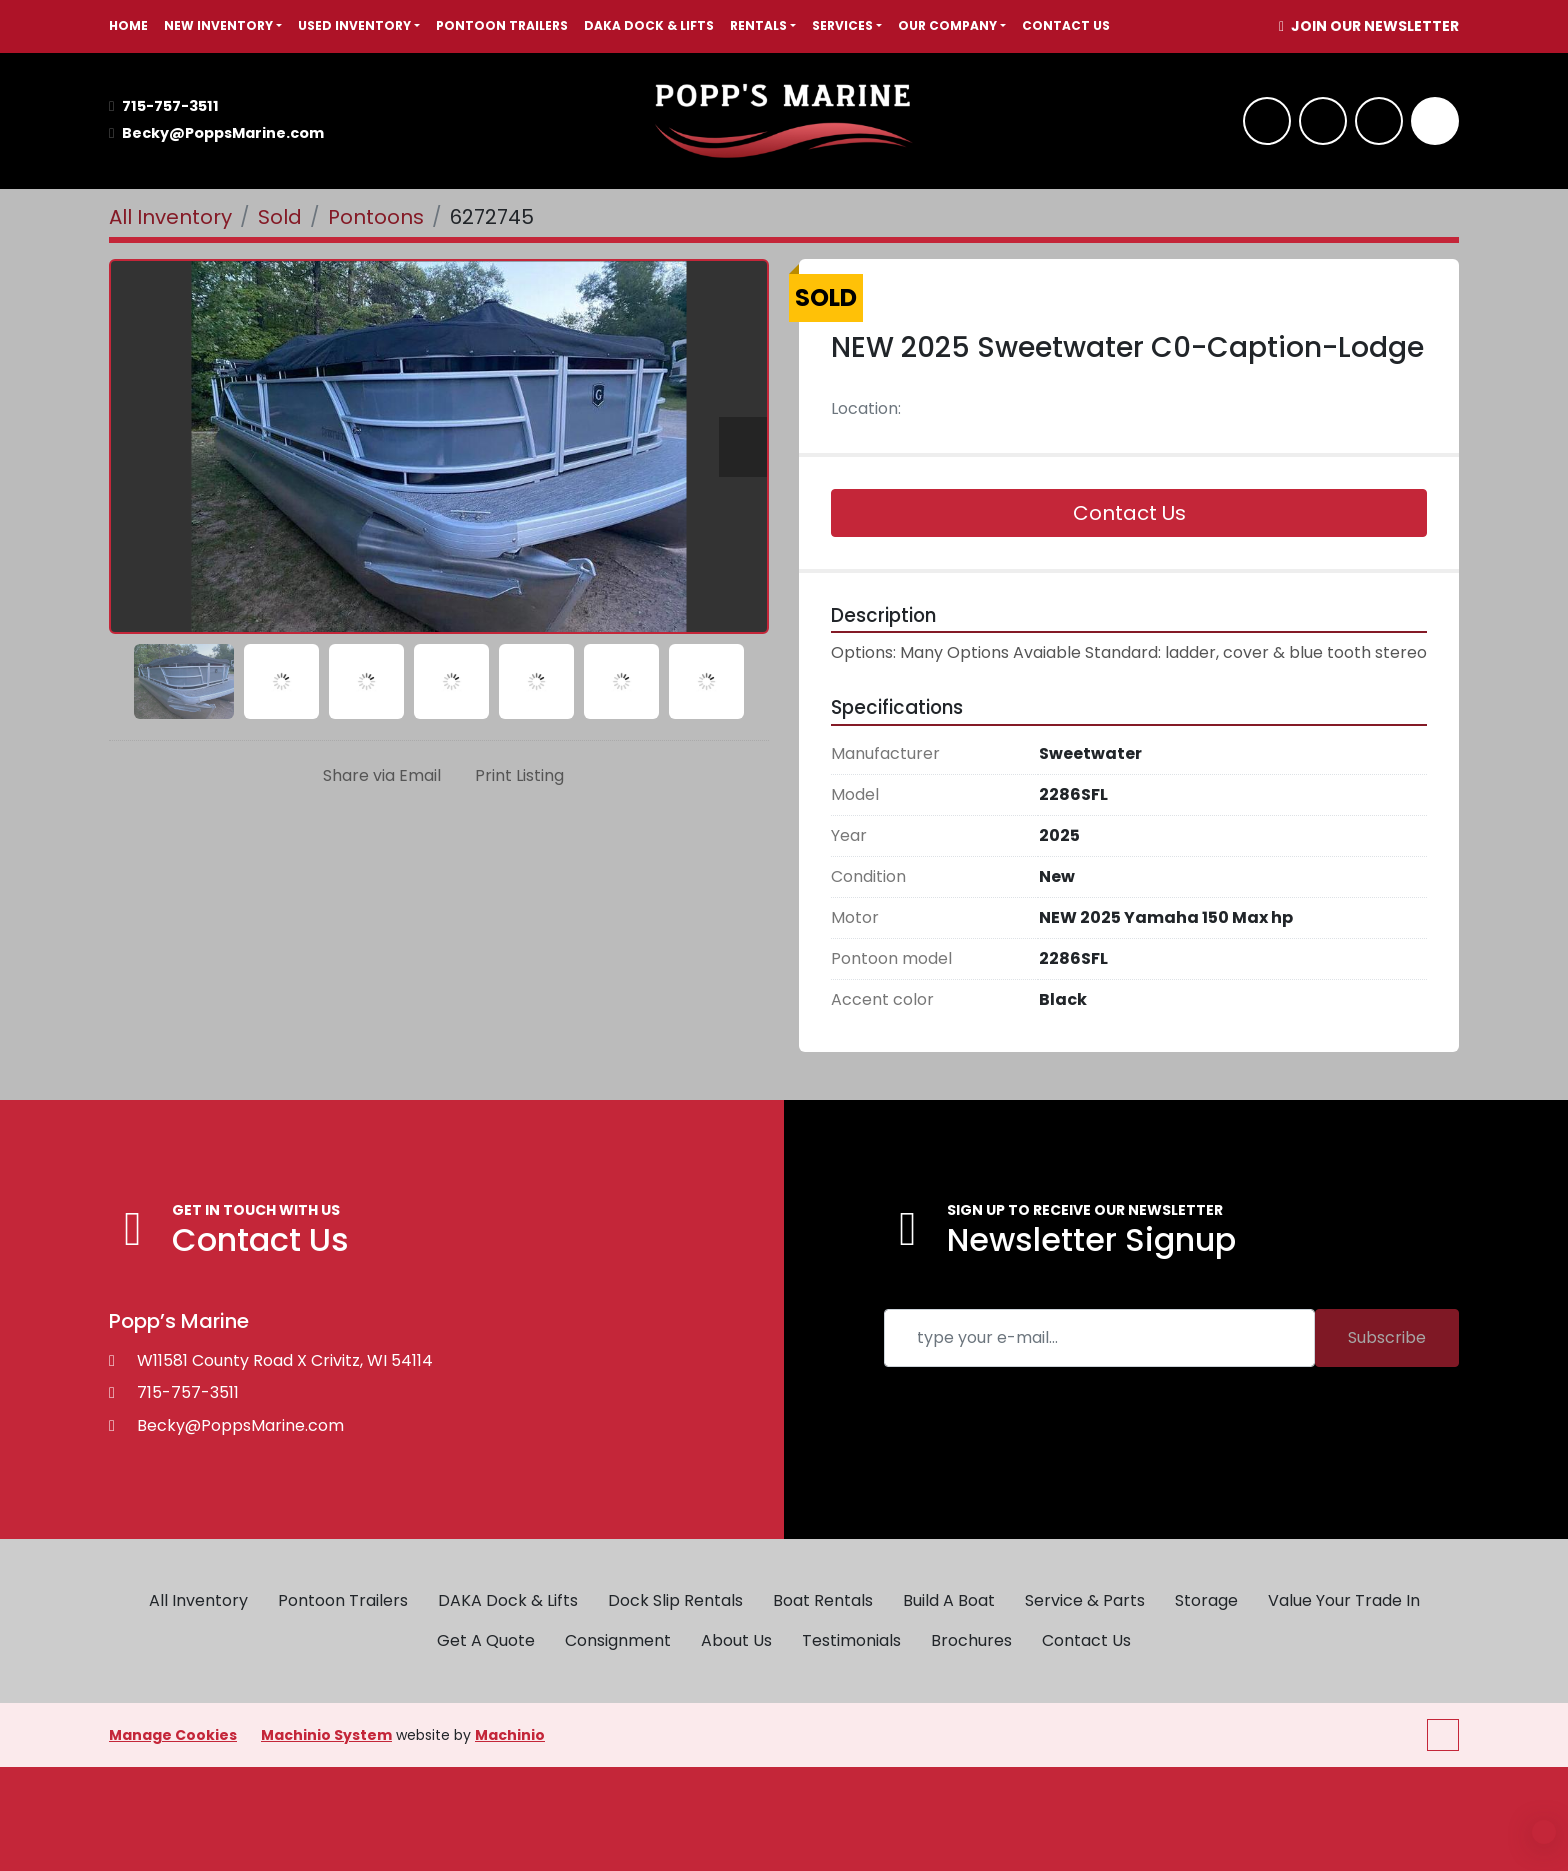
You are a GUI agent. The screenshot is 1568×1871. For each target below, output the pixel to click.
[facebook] (1267, 121)
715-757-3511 (170, 106)
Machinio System (326, 1735)
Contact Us (1066, 25)
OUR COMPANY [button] (947, 25)
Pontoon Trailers (502, 25)
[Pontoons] (376, 217)
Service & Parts (1085, 1600)
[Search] (1435, 121)
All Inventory (198, 1600)
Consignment (618, 1640)
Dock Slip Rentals (675, 1600)
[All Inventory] (170, 217)
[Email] (1099, 1338)
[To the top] (1443, 1735)
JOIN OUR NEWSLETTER (1373, 26)
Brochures (971, 1640)
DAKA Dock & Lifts (649, 25)
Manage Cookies (173, 1735)
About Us (736, 1640)
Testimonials (851, 1640)
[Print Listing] (515, 776)
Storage (1206, 1600)
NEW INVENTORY (218, 25)
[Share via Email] (378, 776)
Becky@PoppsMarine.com (223, 133)
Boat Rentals (823, 1600)
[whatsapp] (1323, 121)
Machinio (510, 1735)
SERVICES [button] (842, 25)
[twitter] (1379, 121)
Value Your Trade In (1344, 1600)
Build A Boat (949, 1600)
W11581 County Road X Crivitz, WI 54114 (285, 1360)
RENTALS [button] (758, 25)
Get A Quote (486, 1640)
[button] (223, 26)
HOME (128, 25)
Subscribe (1387, 1337)
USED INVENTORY (354, 25)
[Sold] (280, 217)
